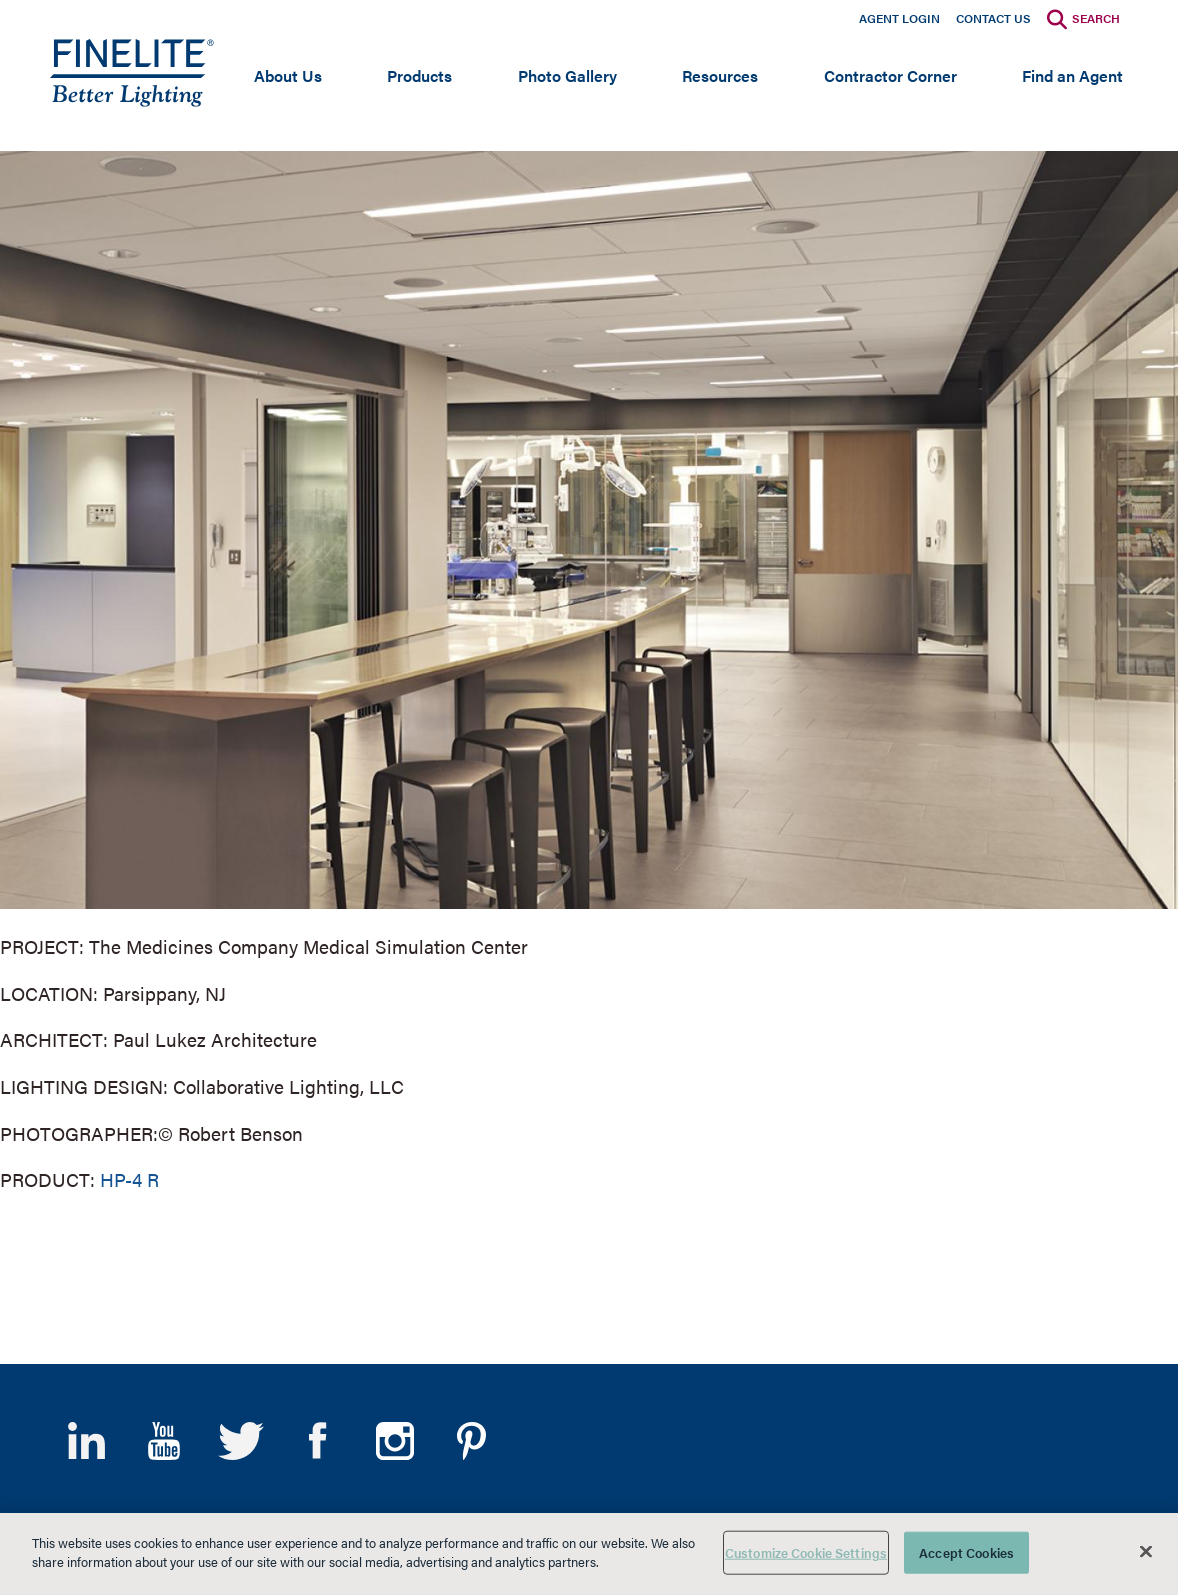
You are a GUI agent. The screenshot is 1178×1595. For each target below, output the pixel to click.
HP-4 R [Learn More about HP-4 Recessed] (129, 1179)
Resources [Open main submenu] (720, 75)
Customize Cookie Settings (806, 1552)
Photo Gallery (567, 75)
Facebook (317, 1441)
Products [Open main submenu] (419, 75)
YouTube (163, 1441)
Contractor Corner (890, 75)
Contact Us (993, 18)
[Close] (1146, 1551)
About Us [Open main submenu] (288, 75)
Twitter (240, 1441)
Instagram (394, 1441)
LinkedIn (86, 1441)
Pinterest (471, 1441)
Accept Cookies (966, 1552)
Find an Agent (1072, 75)
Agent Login (899, 18)
